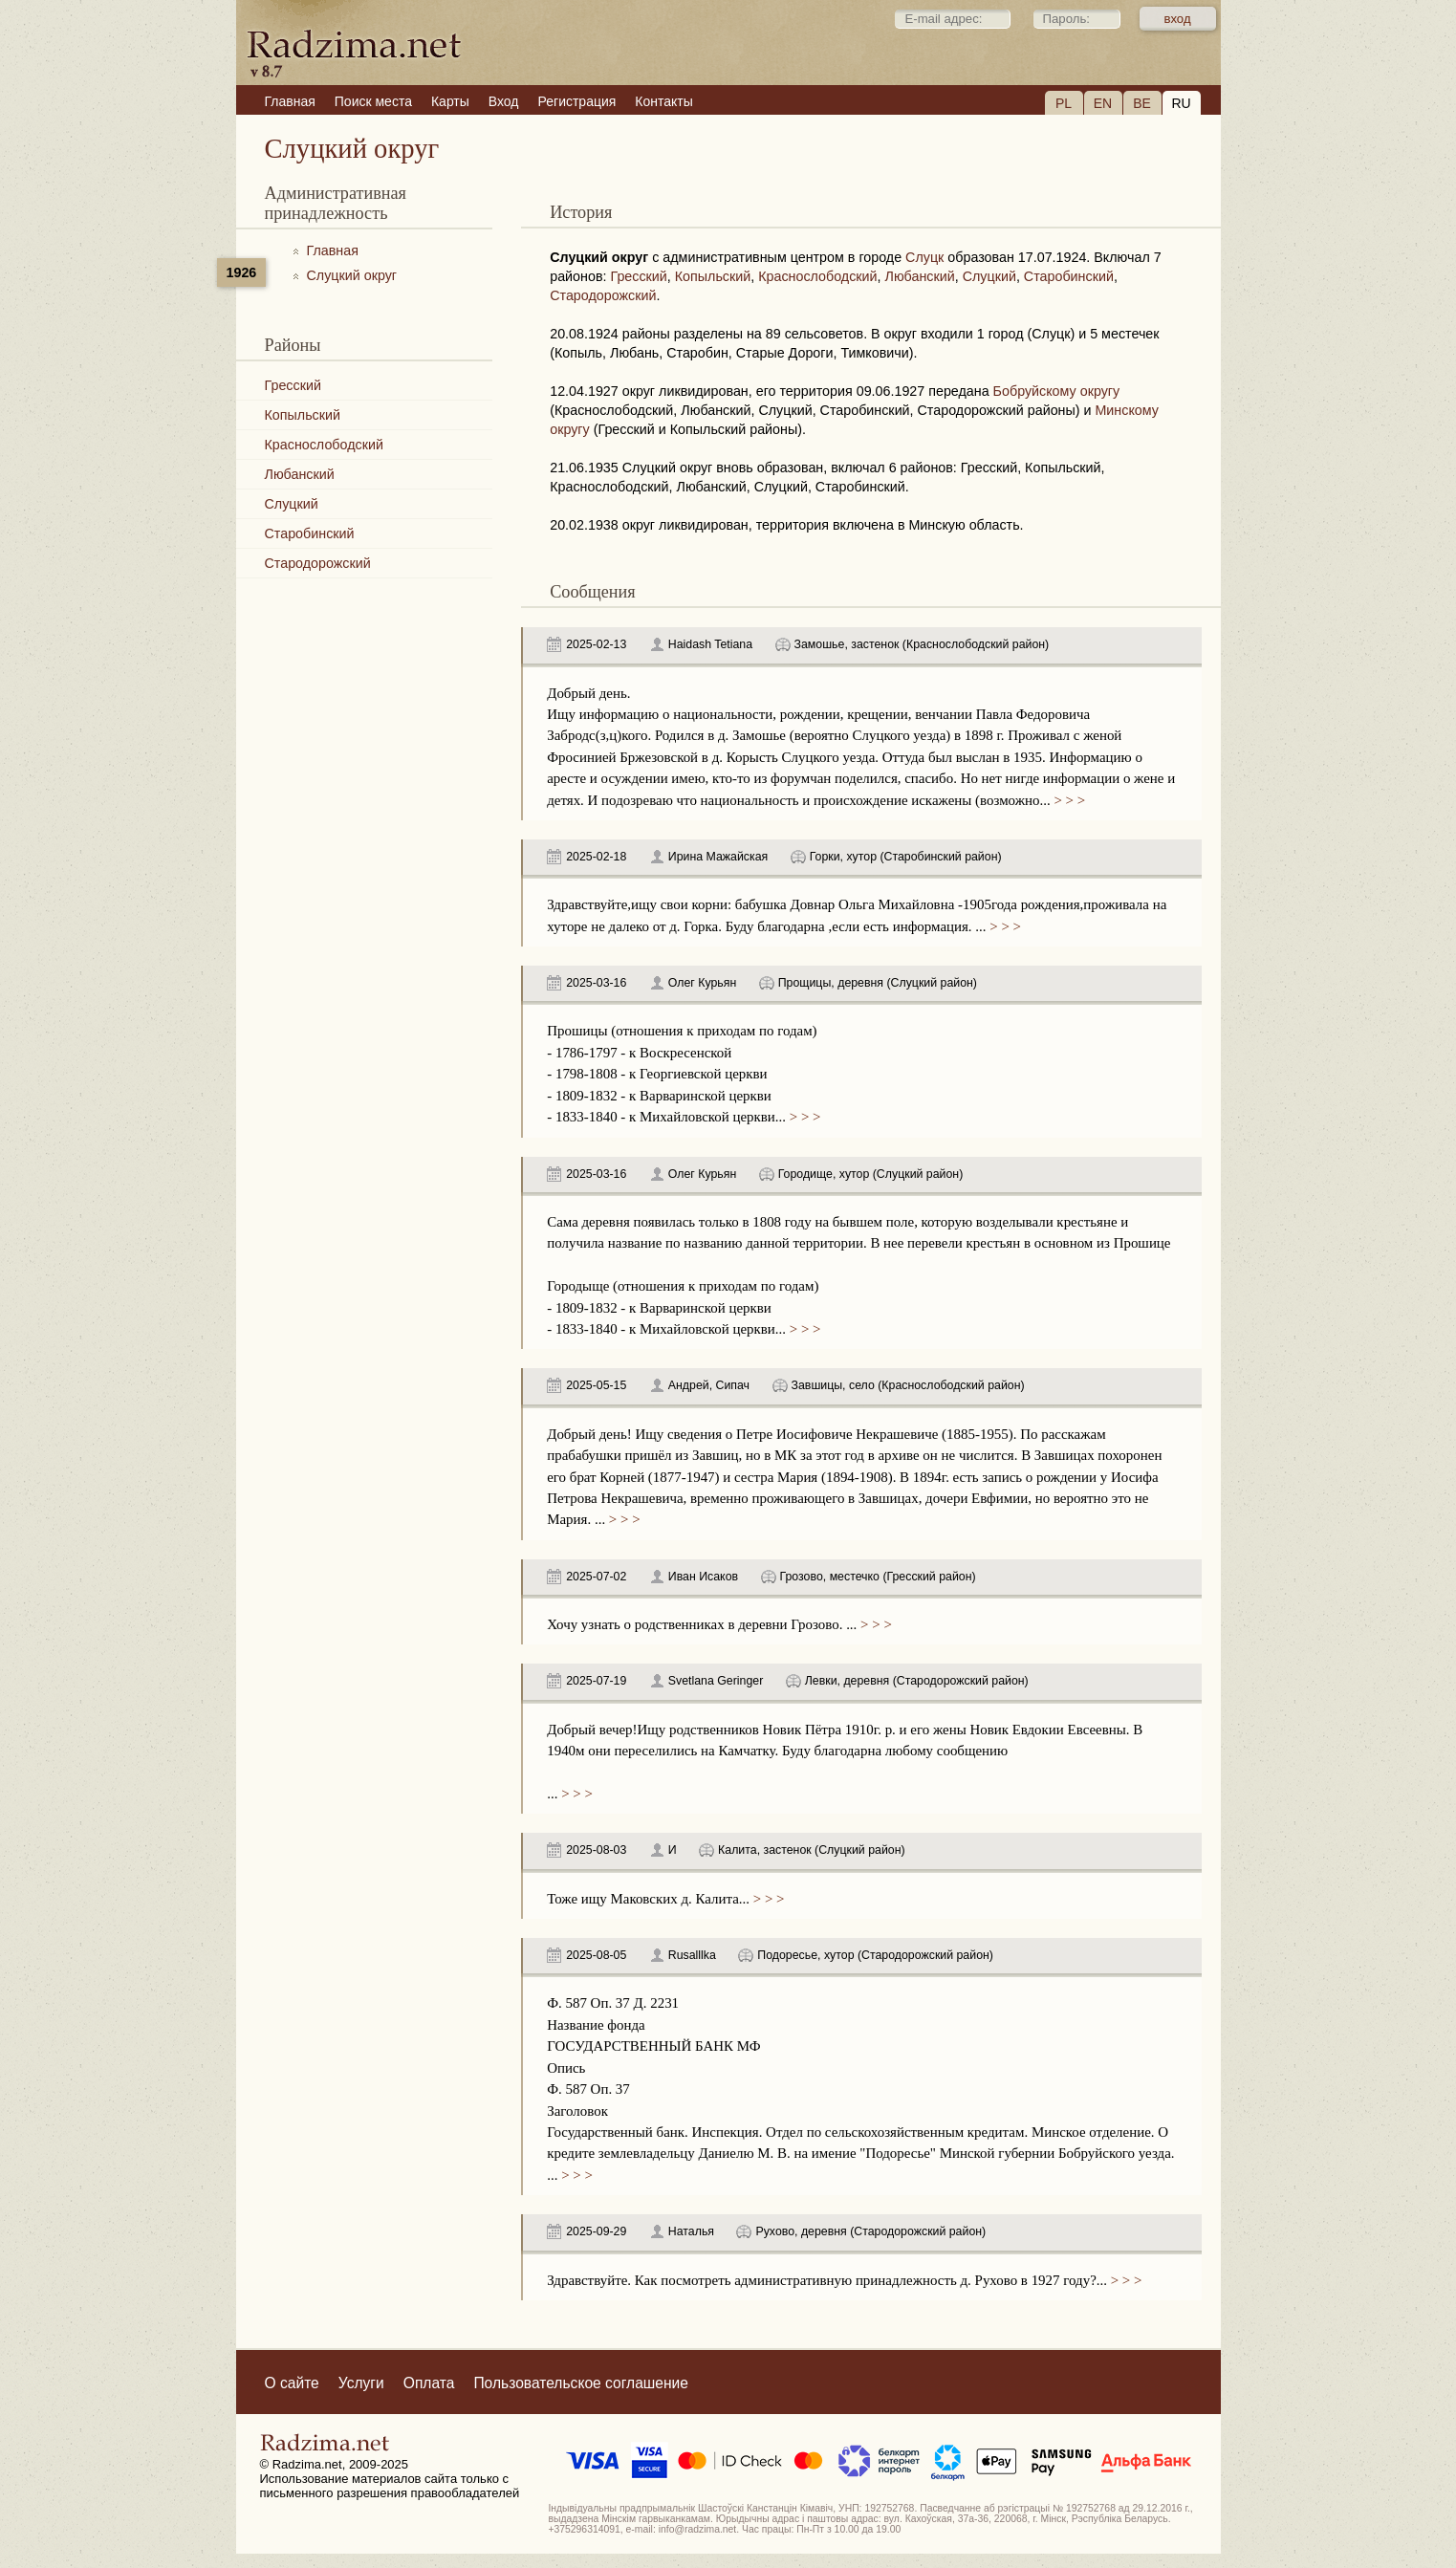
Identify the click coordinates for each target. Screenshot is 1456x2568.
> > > (1068, 800)
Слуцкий (291, 503)
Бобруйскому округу (1056, 391)
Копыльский (302, 415)
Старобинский (310, 533)
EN (1103, 103)
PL (1063, 103)
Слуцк (924, 257)
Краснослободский (324, 444)
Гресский (293, 385)
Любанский (300, 474)
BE (1142, 103)
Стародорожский (318, 563)
